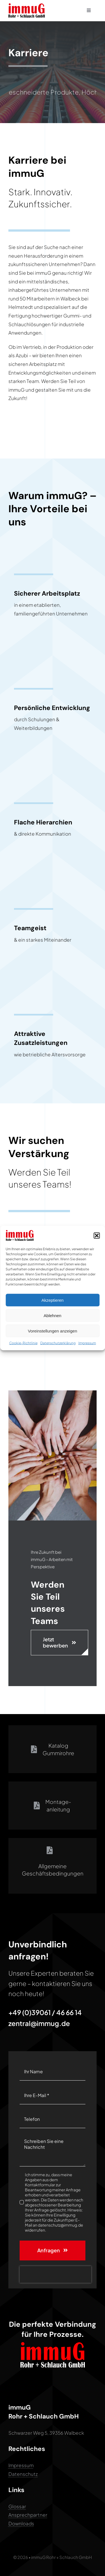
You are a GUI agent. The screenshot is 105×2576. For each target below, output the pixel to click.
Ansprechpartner (27, 2515)
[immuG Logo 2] (26, 6)
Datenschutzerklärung (58, 1343)
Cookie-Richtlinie (23, 1343)
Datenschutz (23, 2474)
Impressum (87, 1343)
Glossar (17, 2506)
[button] (96, 1235)
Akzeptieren (52, 1300)
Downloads (21, 2523)
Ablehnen (52, 1315)
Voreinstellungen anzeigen (52, 1330)
